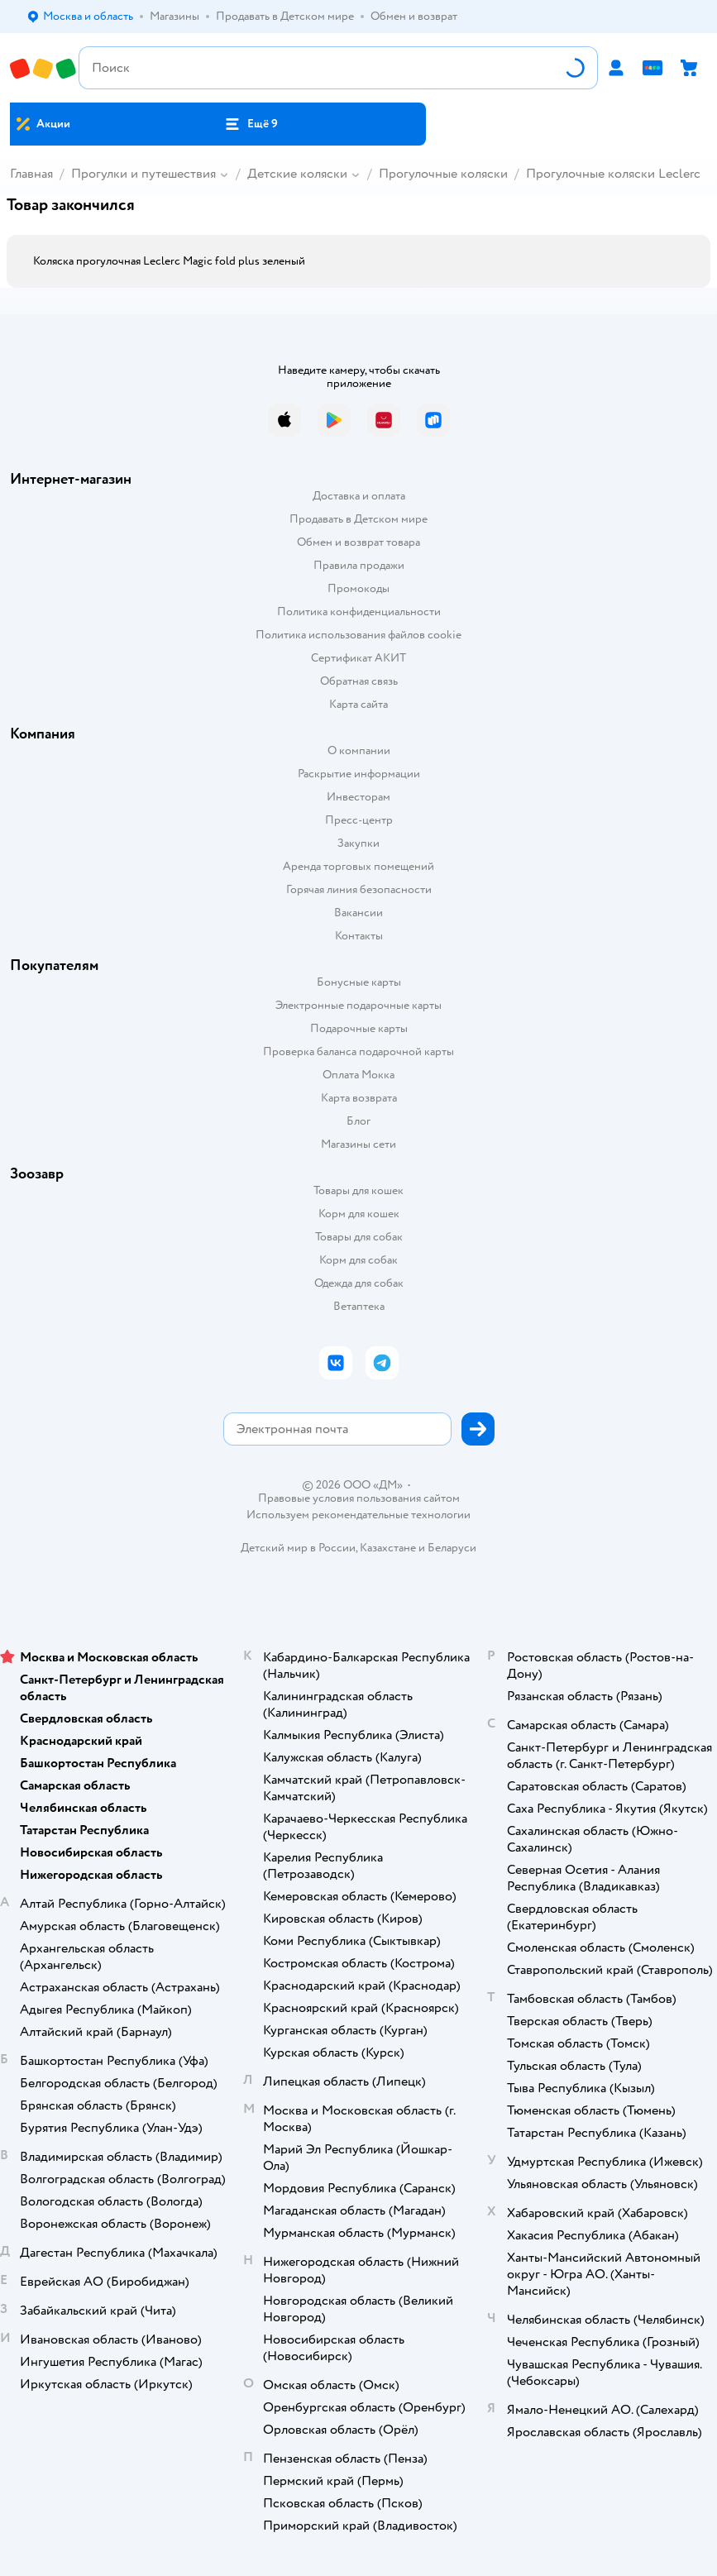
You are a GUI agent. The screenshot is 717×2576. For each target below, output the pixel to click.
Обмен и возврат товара (358, 542)
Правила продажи (358, 565)
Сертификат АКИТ (358, 658)
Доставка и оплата (359, 496)
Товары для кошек (358, 1190)
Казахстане (388, 1548)
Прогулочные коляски (443, 173)
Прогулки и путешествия (143, 173)
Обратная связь (359, 681)
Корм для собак (358, 1260)
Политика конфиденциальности (359, 612)
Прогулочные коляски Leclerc (613, 173)
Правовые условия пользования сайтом (359, 1498)
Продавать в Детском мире (358, 519)
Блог (358, 1121)
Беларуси (452, 1548)
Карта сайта (358, 704)
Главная (31, 173)
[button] (251, 124)
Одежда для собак (359, 1283)
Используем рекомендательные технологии (358, 1515)
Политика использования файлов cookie (358, 635)
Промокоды (358, 588)
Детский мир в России (298, 1548)
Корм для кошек (358, 1214)
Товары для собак (359, 1237)
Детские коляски (297, 173)
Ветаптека (359, 1306)
